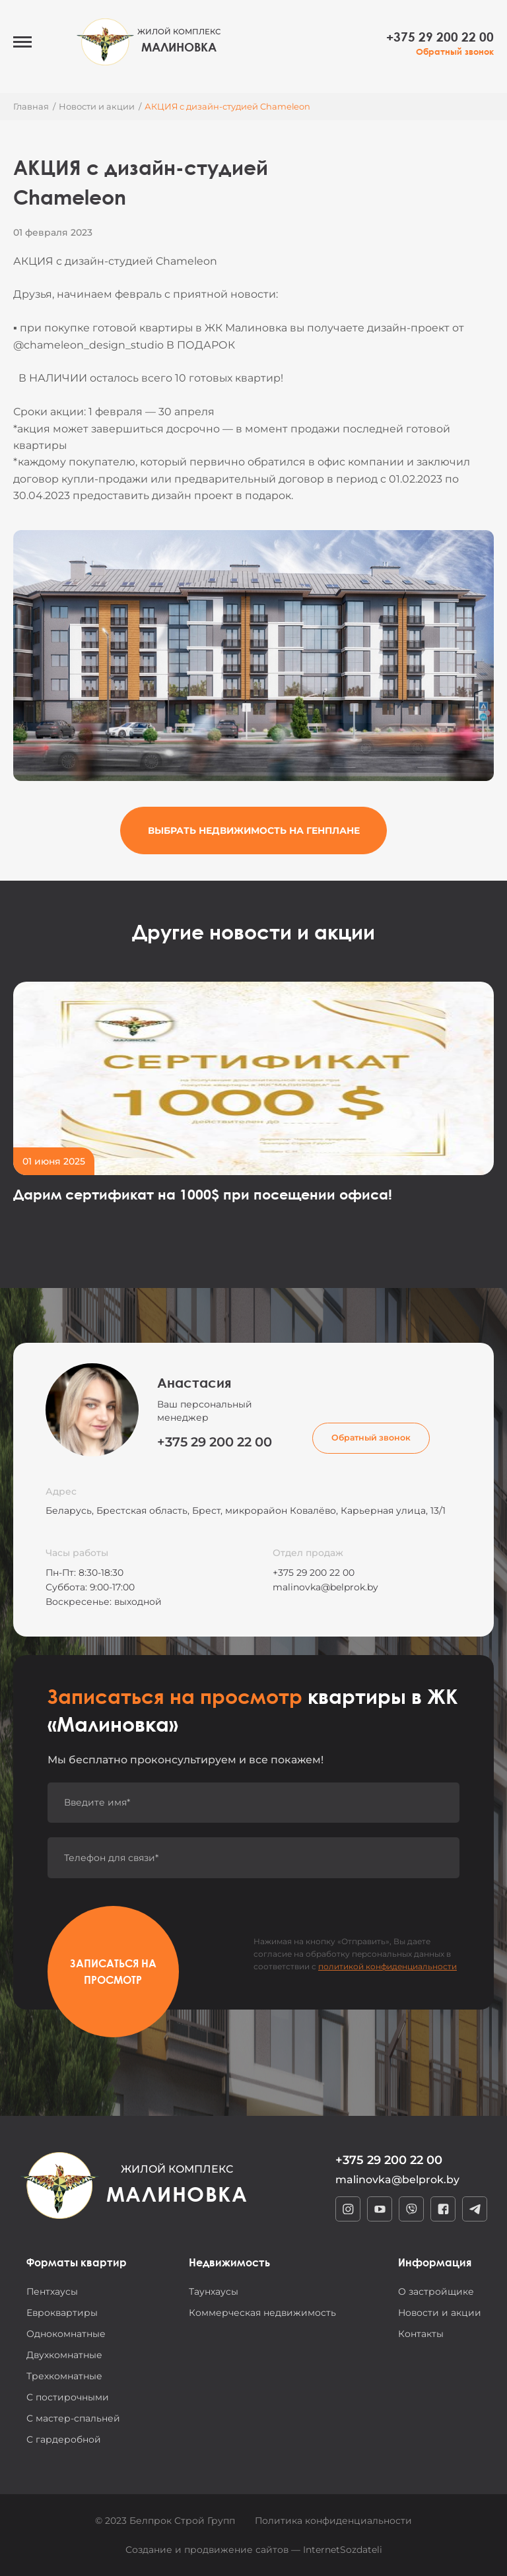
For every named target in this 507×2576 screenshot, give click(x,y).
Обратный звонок (455, 52)
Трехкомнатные (64, 2376)
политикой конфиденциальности (387, 1966)
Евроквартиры (62, 2312)
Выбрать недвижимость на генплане (254, 830)
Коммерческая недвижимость (262, 2312)
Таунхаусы (213, 2291)
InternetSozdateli (342, 2549)
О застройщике (436, 2291)
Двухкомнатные (64, 2355)
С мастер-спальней (73, 2418)
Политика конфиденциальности (333, 2520)
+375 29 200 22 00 (440, 36)
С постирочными (67, 2397)
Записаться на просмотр (113, 1971)
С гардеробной (63, 2439)
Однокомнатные (66, 2333)
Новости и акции (439, 2312)
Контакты (421, 2333)
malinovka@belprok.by (325, 1587)
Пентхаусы (52, 2291)
